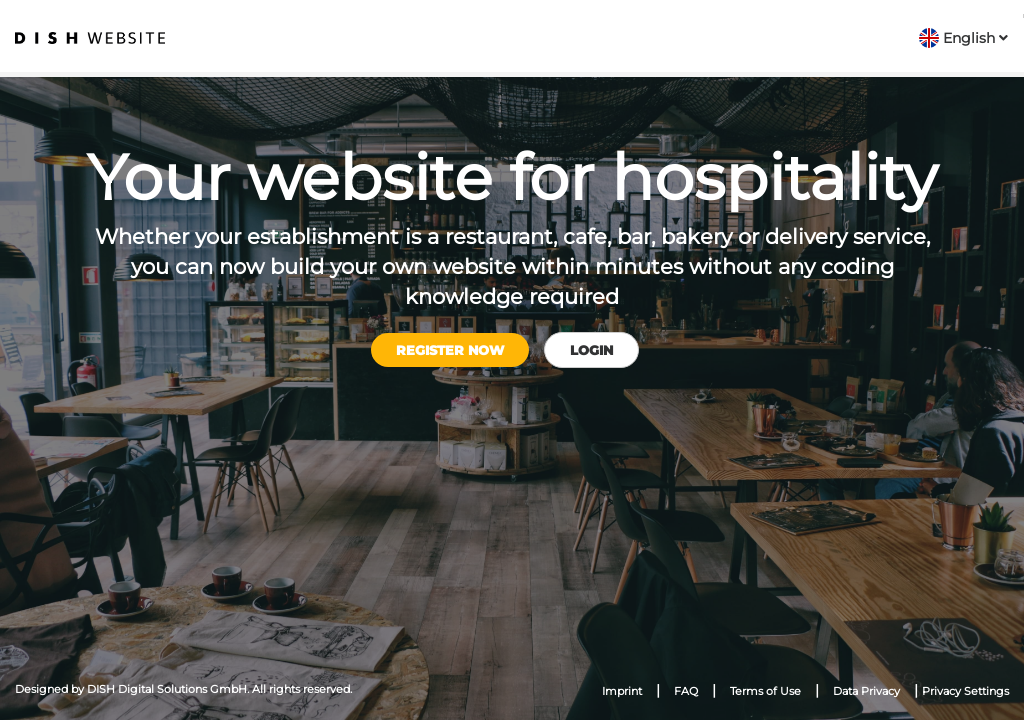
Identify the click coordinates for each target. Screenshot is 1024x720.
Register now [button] (450, 350)
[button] (963, 38)
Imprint (622, 691)
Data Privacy (866, 691)
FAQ (686, 691)
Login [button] (591, 350)
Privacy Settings (965, 691)
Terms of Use (765, 691)
